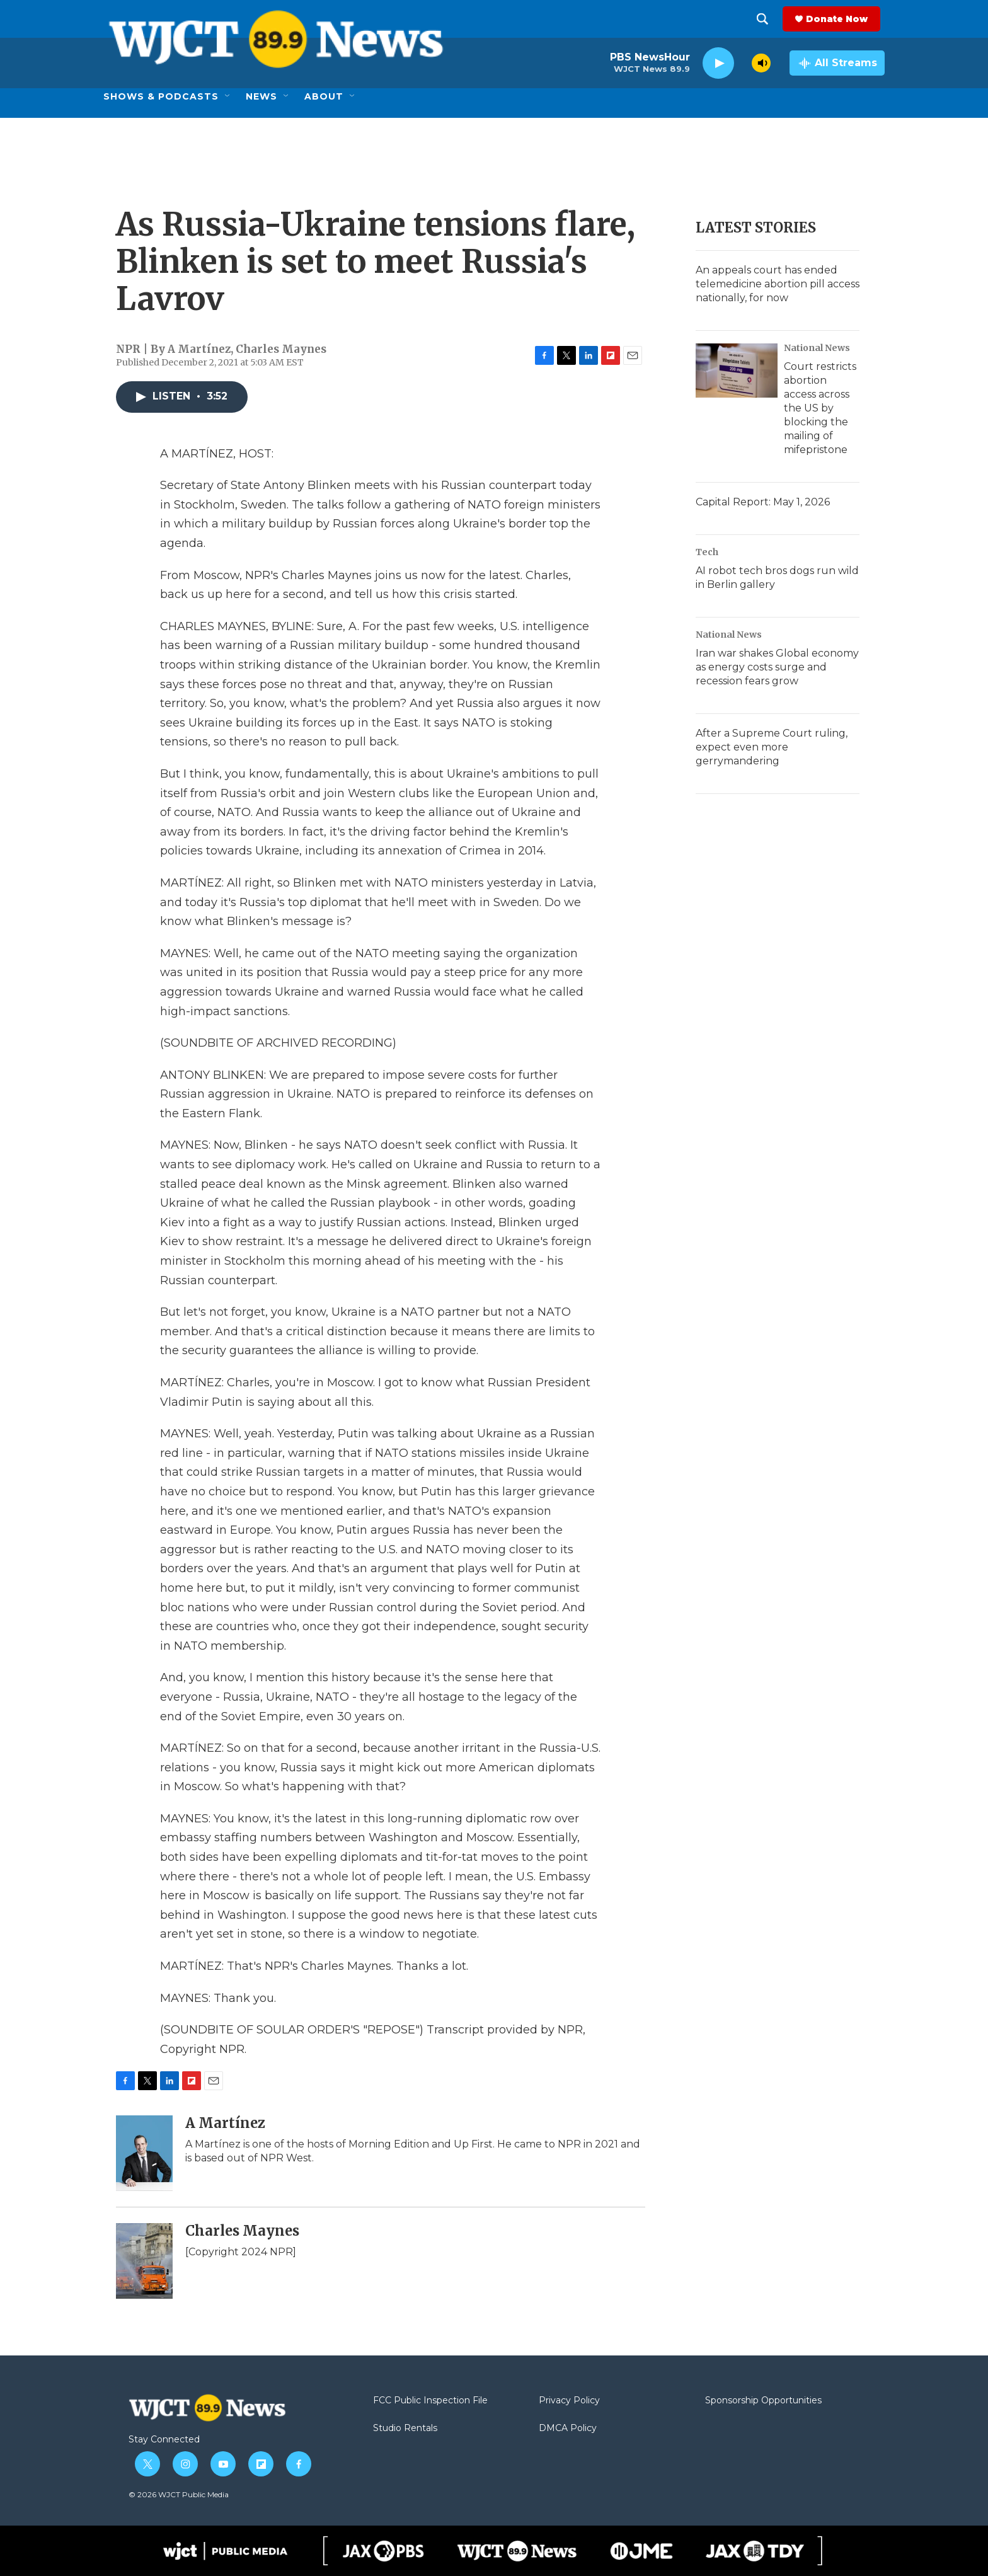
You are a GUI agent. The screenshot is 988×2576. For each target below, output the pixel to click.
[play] (718, 63)
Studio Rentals (405, 2429)
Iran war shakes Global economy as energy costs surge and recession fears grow (777, 667)
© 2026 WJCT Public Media (179, 2494)
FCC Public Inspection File (430, 2401)
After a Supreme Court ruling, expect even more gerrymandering (771, 747)
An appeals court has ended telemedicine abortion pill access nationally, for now (777, 284)
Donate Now (841, 19)
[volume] (761, 63)
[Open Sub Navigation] (228, 96)
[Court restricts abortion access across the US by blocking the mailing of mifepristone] (737, 370)
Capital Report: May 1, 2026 (763, 502)
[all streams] (837, 63)
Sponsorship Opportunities (763, 2401)
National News (817, 348)
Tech (707, 552)
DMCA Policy (568, 2429)
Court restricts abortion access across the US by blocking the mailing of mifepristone (820, 408)
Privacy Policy (569, 2401)
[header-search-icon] (767, 19)
